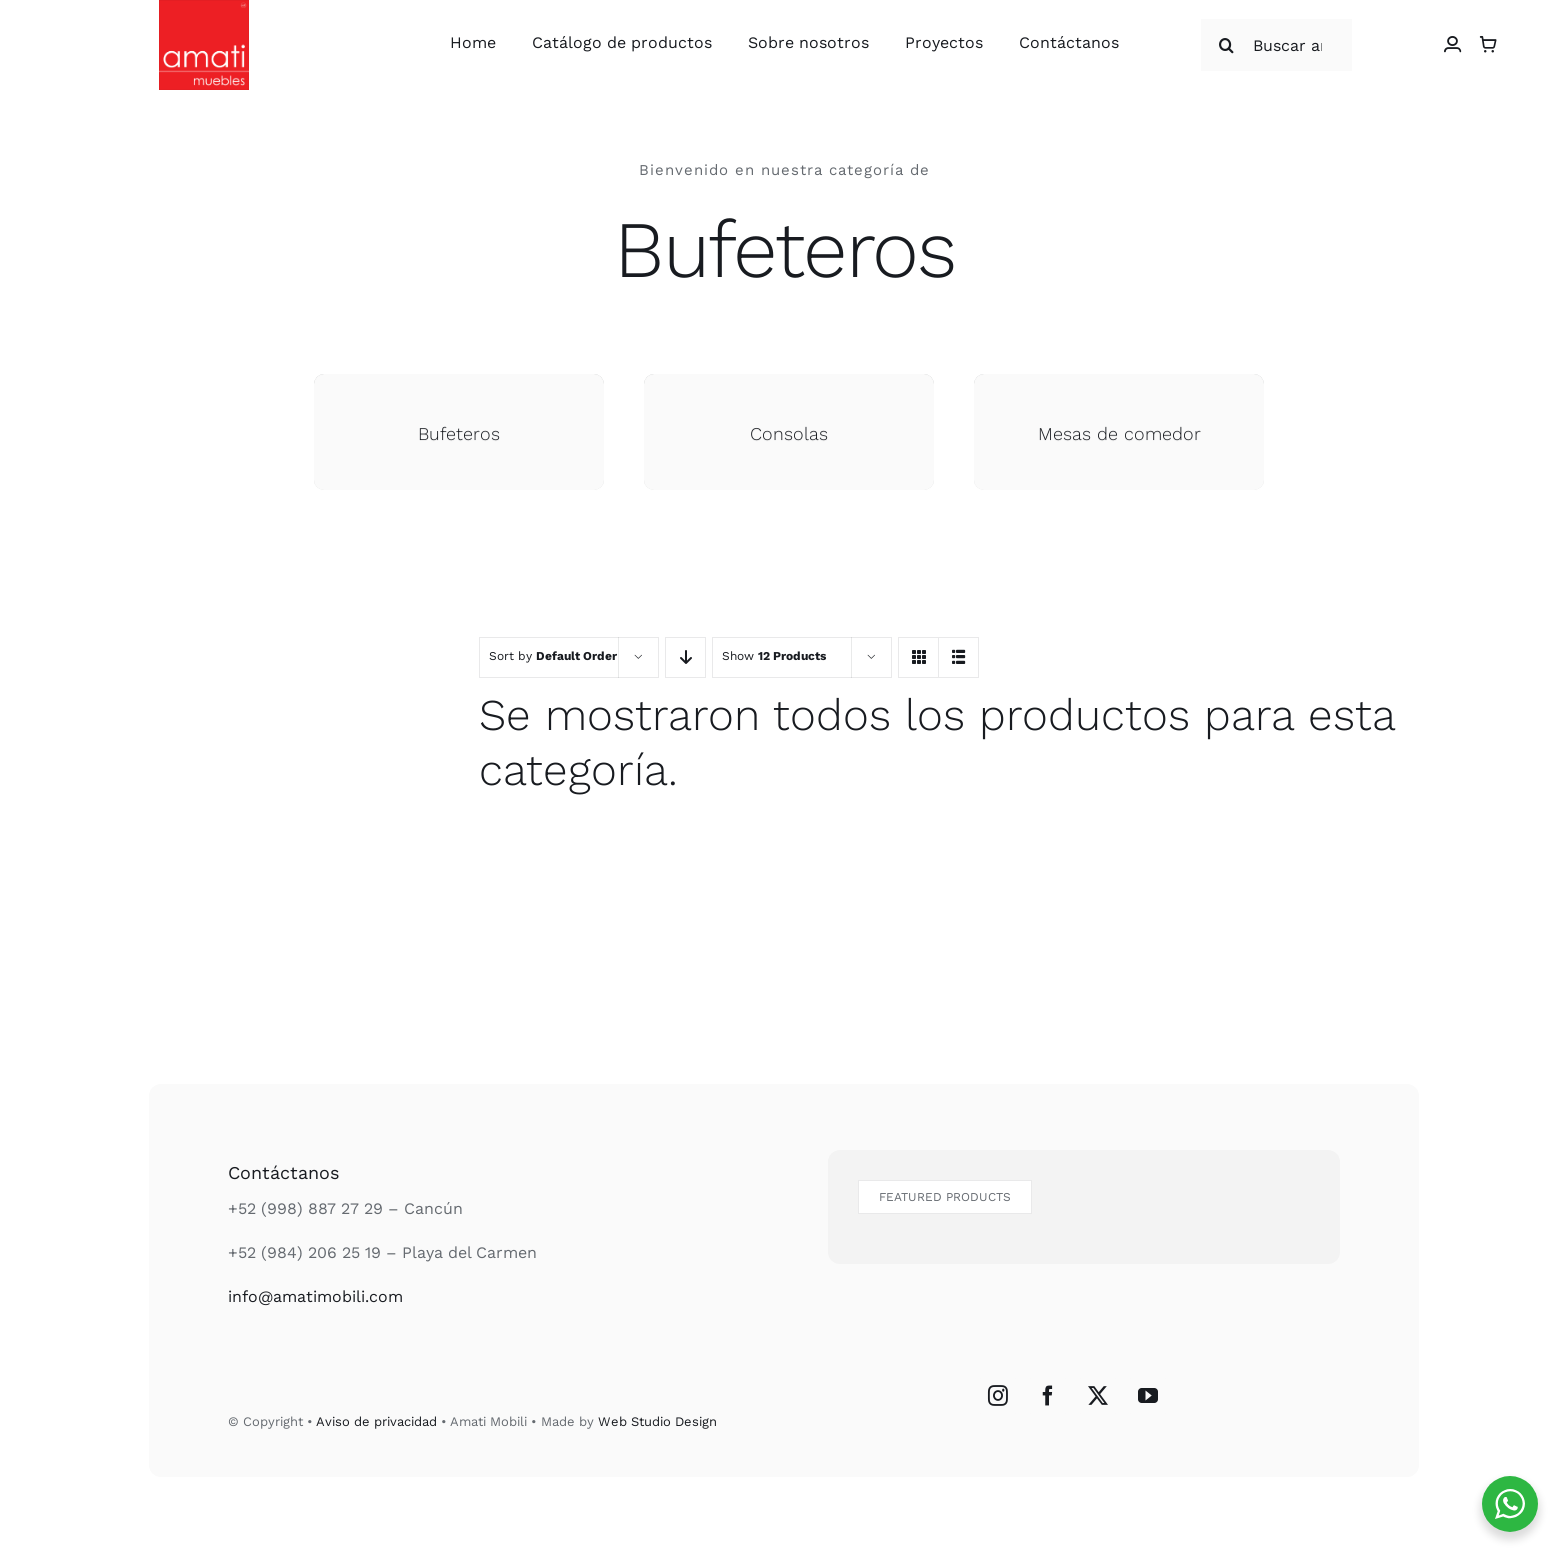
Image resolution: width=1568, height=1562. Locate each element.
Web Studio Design (657, 1421)
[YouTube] (1148, 1396)
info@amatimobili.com (315, 1296)
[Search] (1227, 45)
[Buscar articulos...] (1276, 45)
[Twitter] (1098, 1396)
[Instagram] (998, 1396)
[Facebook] (1048, 1396)
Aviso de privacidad (376, 1421)
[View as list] (958, 657)
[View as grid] (918, 657)
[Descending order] (685, 657)
